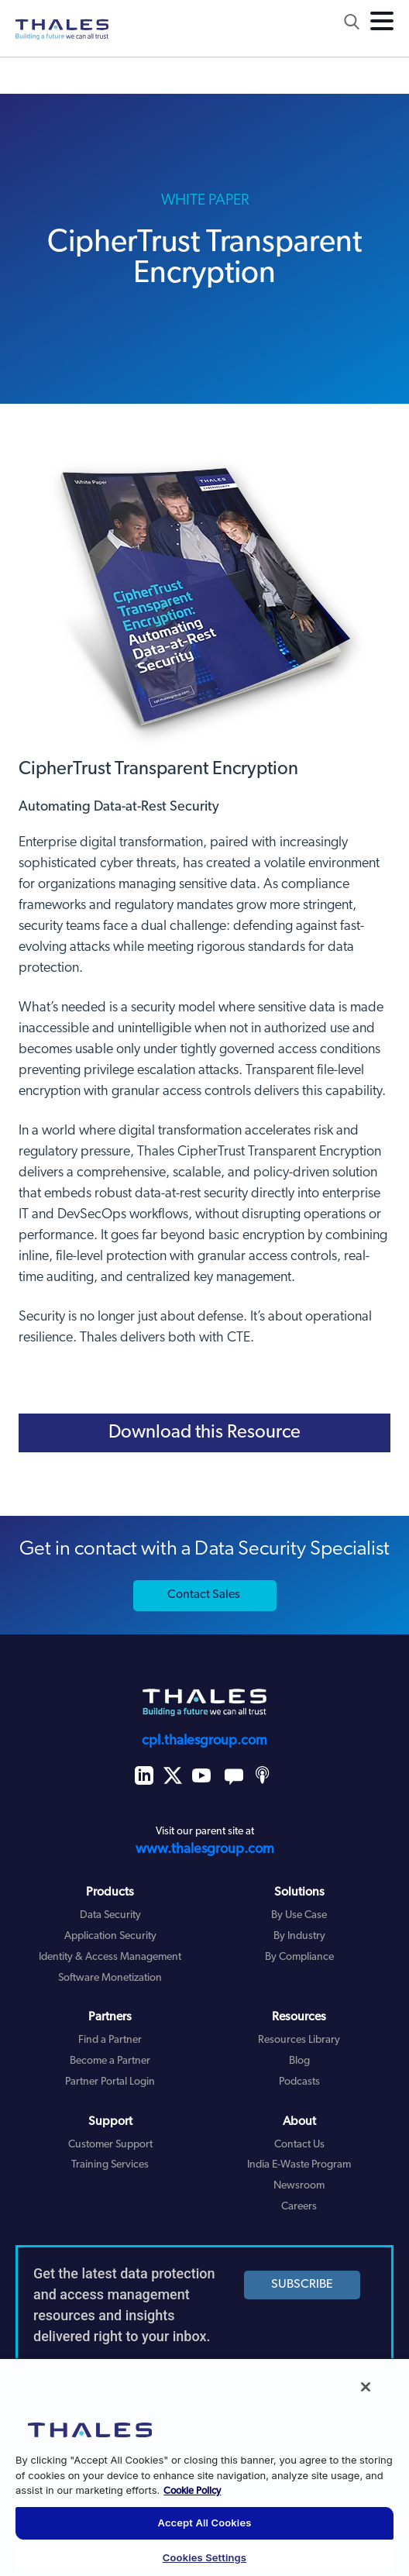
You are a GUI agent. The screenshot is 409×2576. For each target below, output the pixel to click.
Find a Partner (110, 2040)
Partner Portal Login (110, 2082)
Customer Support (110, 2145)
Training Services (110, 2165)
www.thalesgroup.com (205, 1849)
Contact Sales (203, 1595)
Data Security (110, 1915)
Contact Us (299, 2145)
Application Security (110, 1936)
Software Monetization (110, 1978)
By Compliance (299, 1957)
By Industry (299, 1936)
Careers (299, 2207)
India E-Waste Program (299, 2165)
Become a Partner (110, 2061)
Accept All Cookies (205, 2522)
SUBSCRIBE (302, 2284)
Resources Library (299, 2040)
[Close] (366, 2387)
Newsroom (299, 2186)
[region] (204, 2466)
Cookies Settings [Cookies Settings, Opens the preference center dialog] (204, 2557)
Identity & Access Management (110, 1957)
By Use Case (299, 1915)
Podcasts (299, 2082)
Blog (299, 2061)
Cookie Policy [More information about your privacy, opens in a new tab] (192, 2491)
